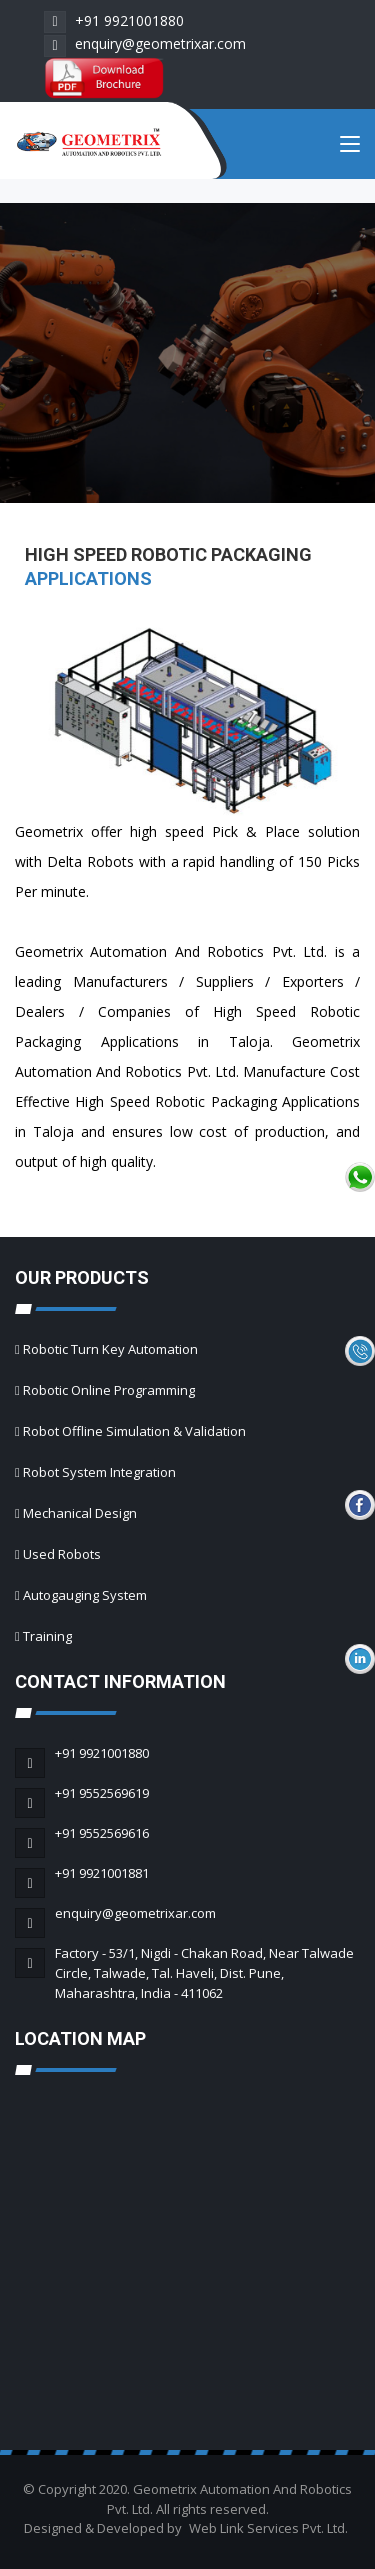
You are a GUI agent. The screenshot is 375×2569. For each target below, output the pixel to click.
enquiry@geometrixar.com (145, 43)
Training (47, 1636)
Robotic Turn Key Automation (110, 1349)
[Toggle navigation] (350, 148)
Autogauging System (85, 1595)
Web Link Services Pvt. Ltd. (268, 2528)
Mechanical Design (80, 1513)
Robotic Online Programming (109, 1390)
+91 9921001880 (114, 20)
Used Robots (62, 1554)
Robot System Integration (99, 1472)
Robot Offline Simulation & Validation (134, 1431)
